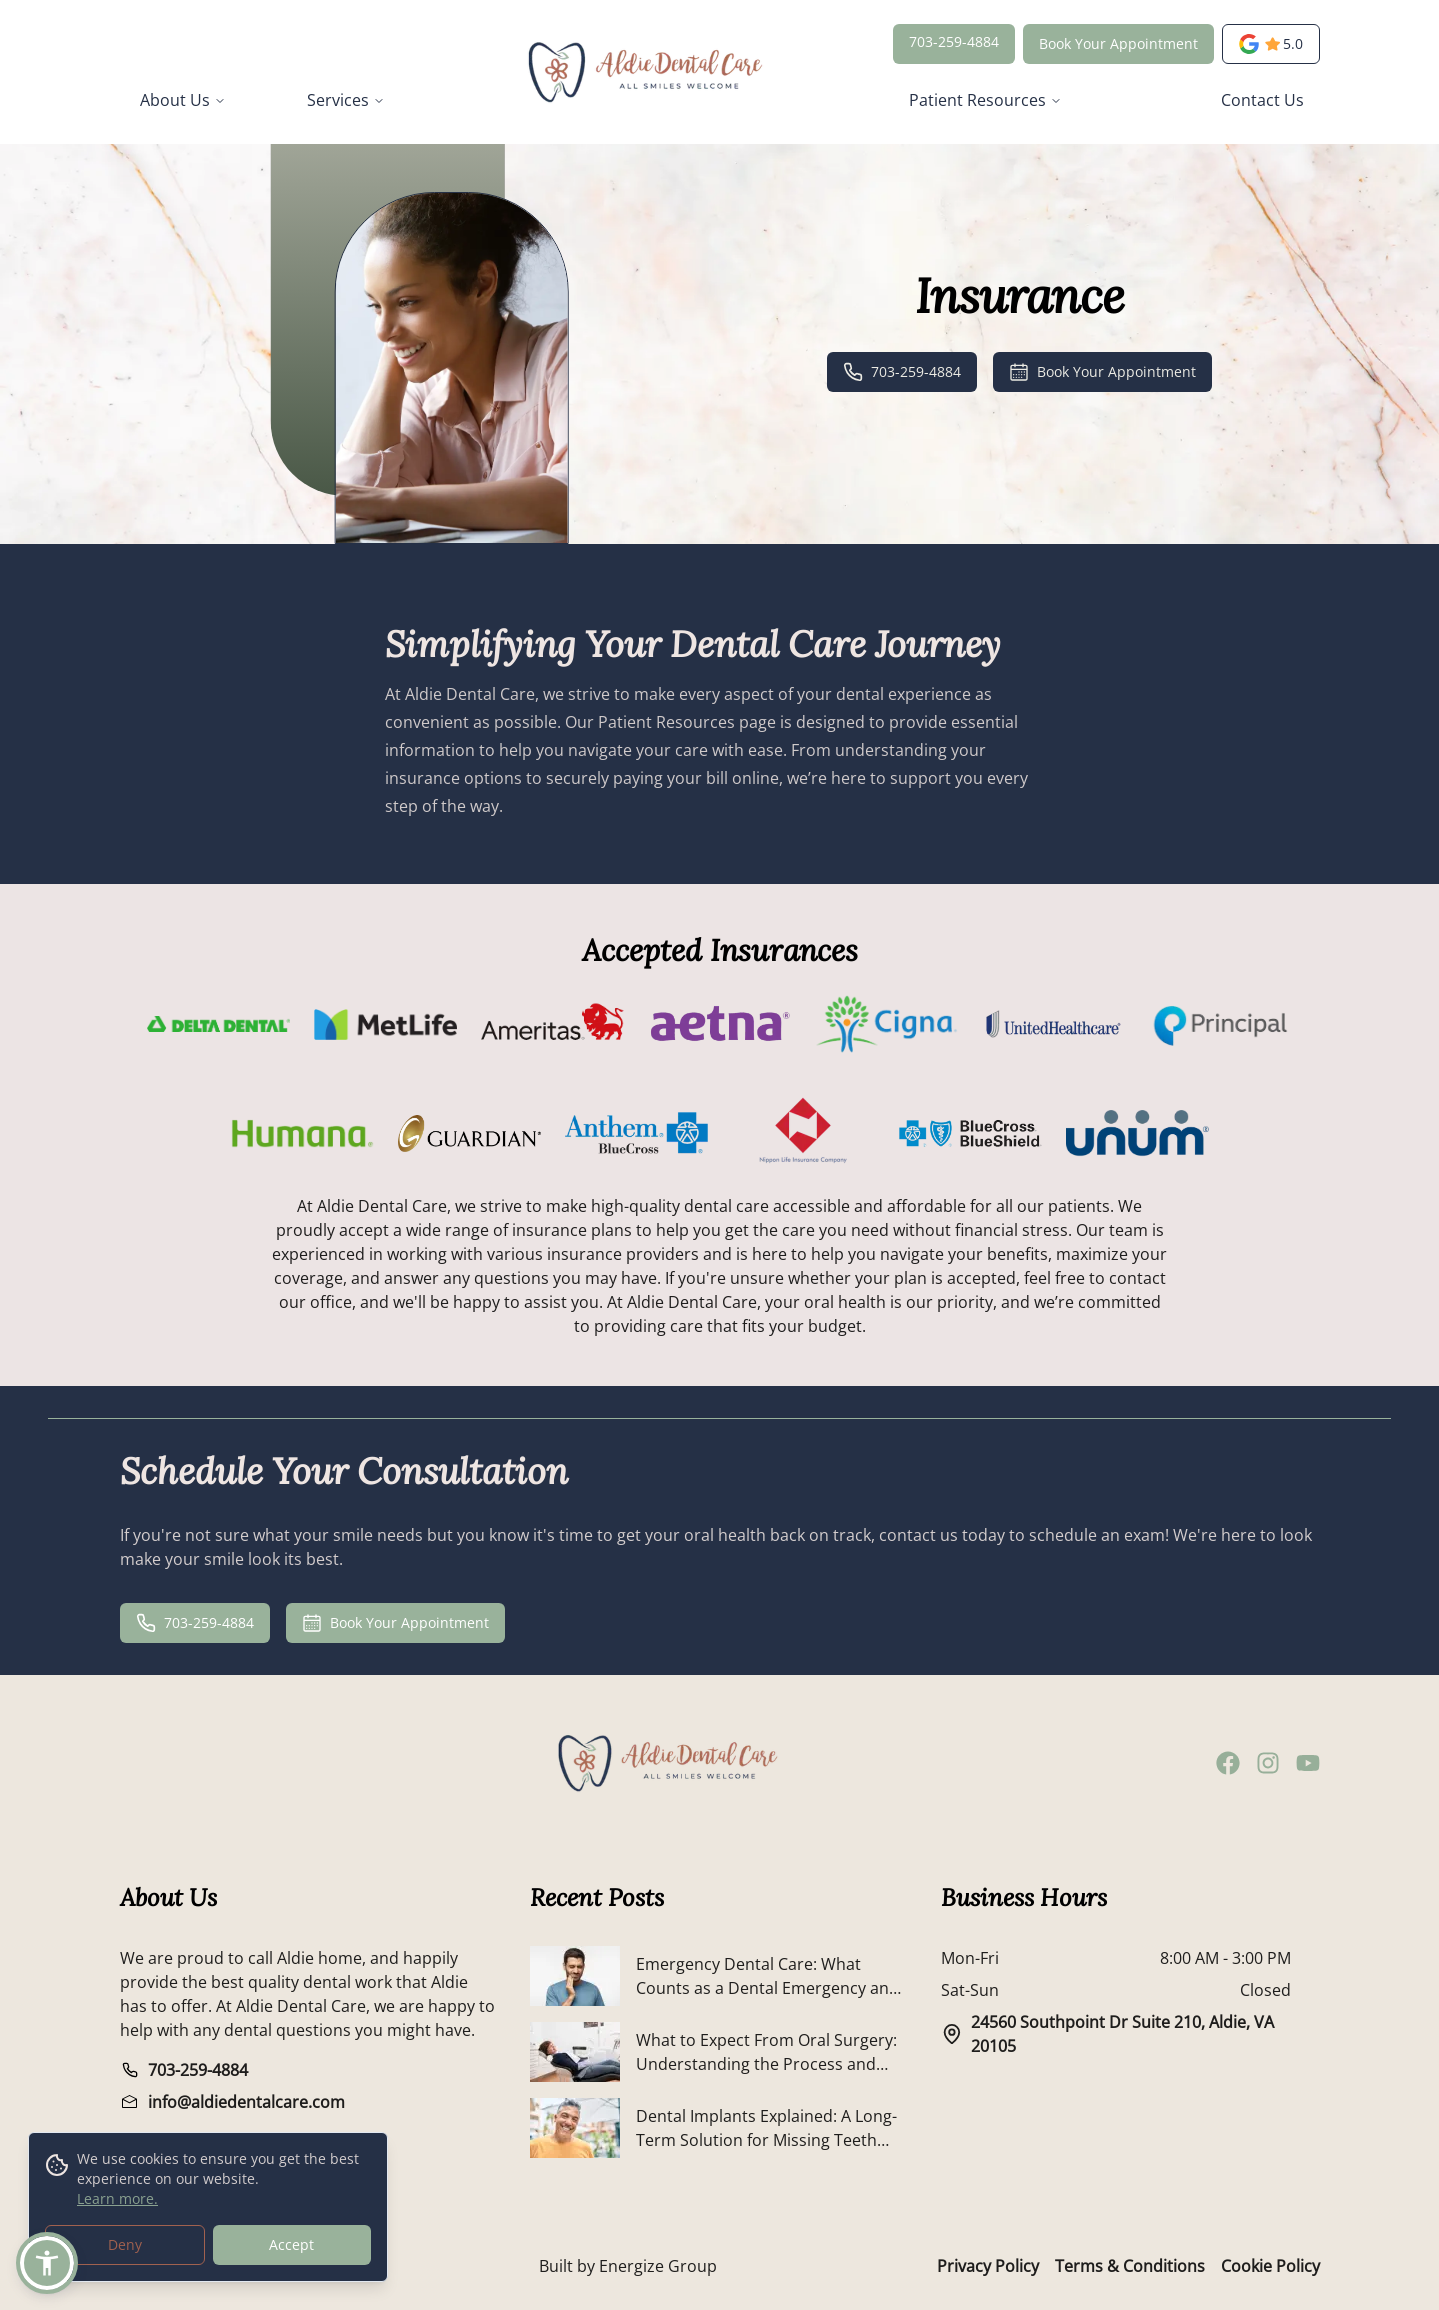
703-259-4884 (954, 41)
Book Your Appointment (1118, 43)
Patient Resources (985, 100)
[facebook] (1228, 1763)
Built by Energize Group (628, 2266)
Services (346, 100)
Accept (291, 2245)
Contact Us (1262, 100)
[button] (47, 2263)
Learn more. (117, 2199)
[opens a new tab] (1271, 44)
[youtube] (1308, 1763)
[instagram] (1268, 1763)
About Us (183, 100)
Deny (125, 2245)
